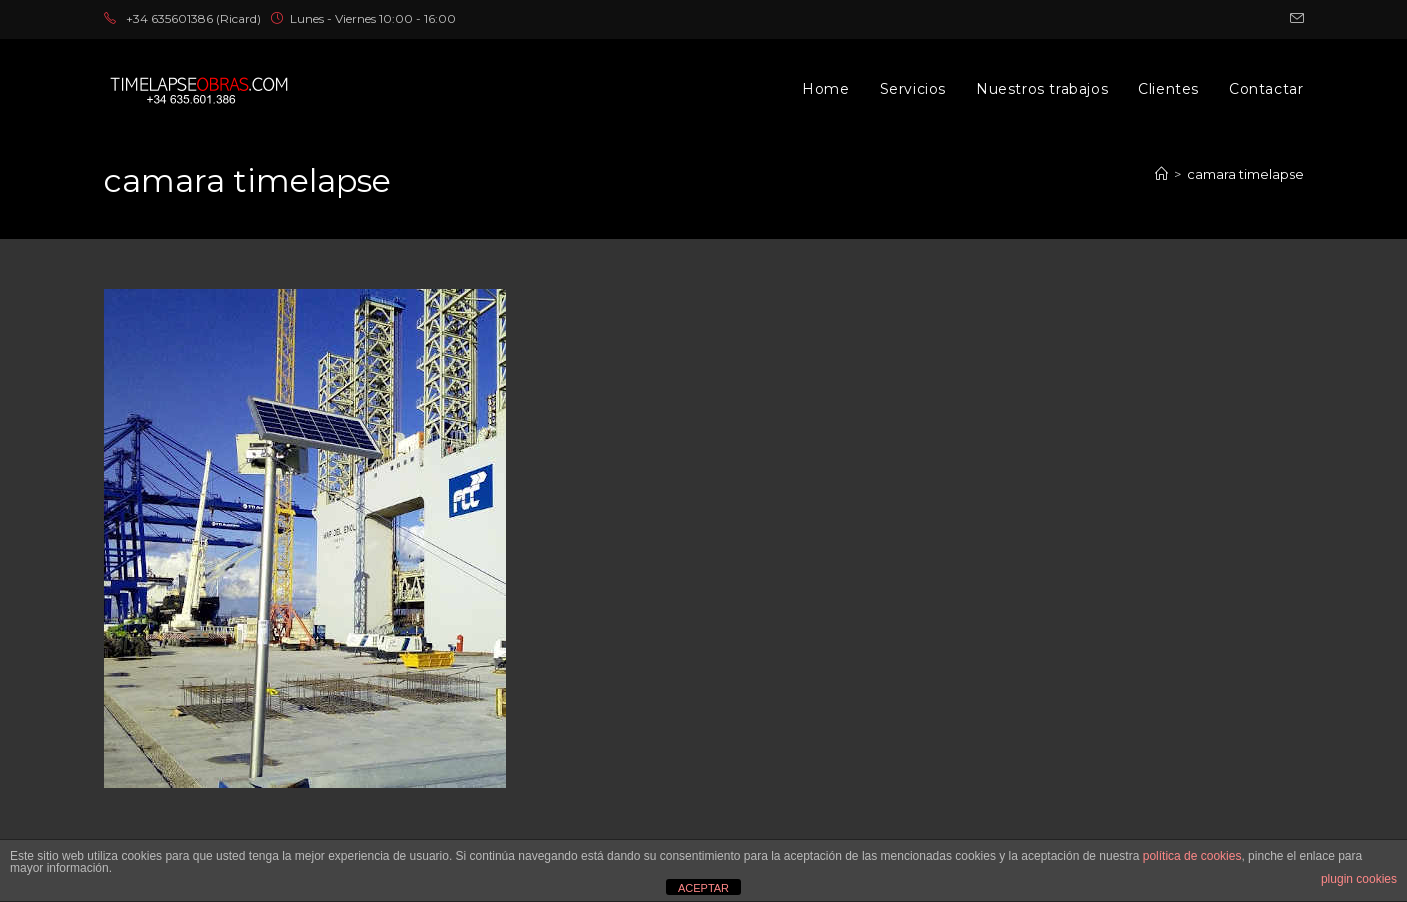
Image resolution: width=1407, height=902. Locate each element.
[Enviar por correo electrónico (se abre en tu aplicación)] (1294, 19)
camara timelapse (1245, 174)
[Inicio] (1161, 174)
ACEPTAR (703, 888)
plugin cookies (1359, 879)
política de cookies (1192, 856)
